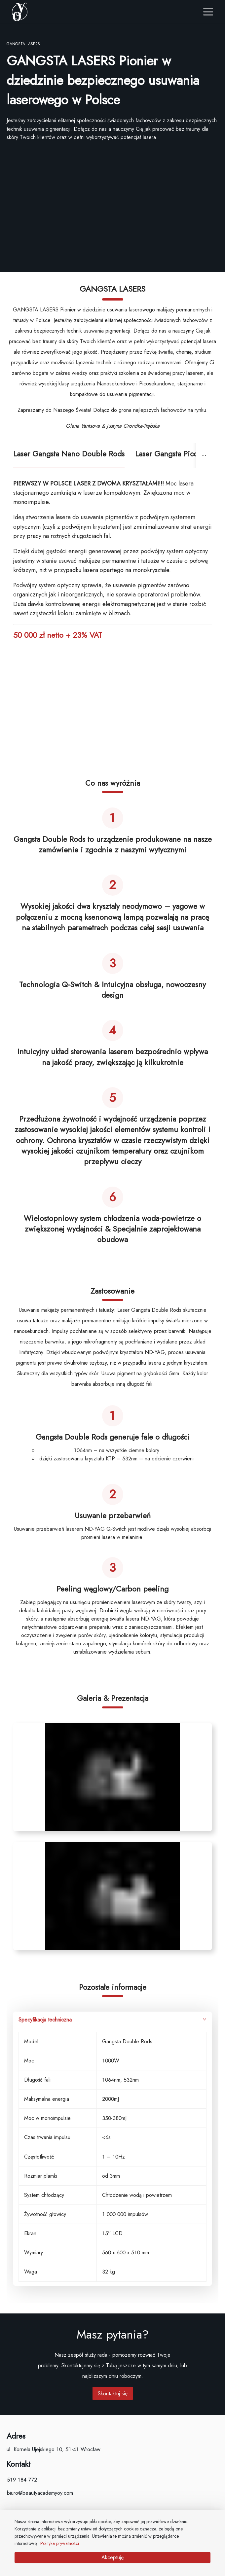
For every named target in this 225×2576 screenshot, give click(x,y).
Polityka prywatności (59, 2543)
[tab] (69, 455)
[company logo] (59, 12)
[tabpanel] (112, 1385)
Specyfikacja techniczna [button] (112, 2019)
